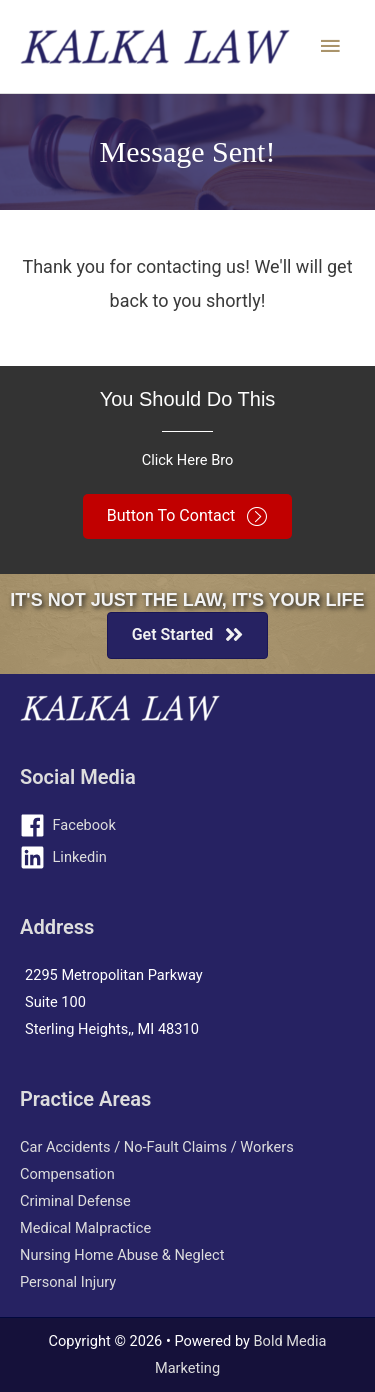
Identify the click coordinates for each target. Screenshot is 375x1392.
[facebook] (187, 825)
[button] (187, 516)
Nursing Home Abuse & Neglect (122, 1255)
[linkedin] (187, 857)
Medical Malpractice (85, 1228)
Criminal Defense (75, 1201)
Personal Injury (68, 1282)
